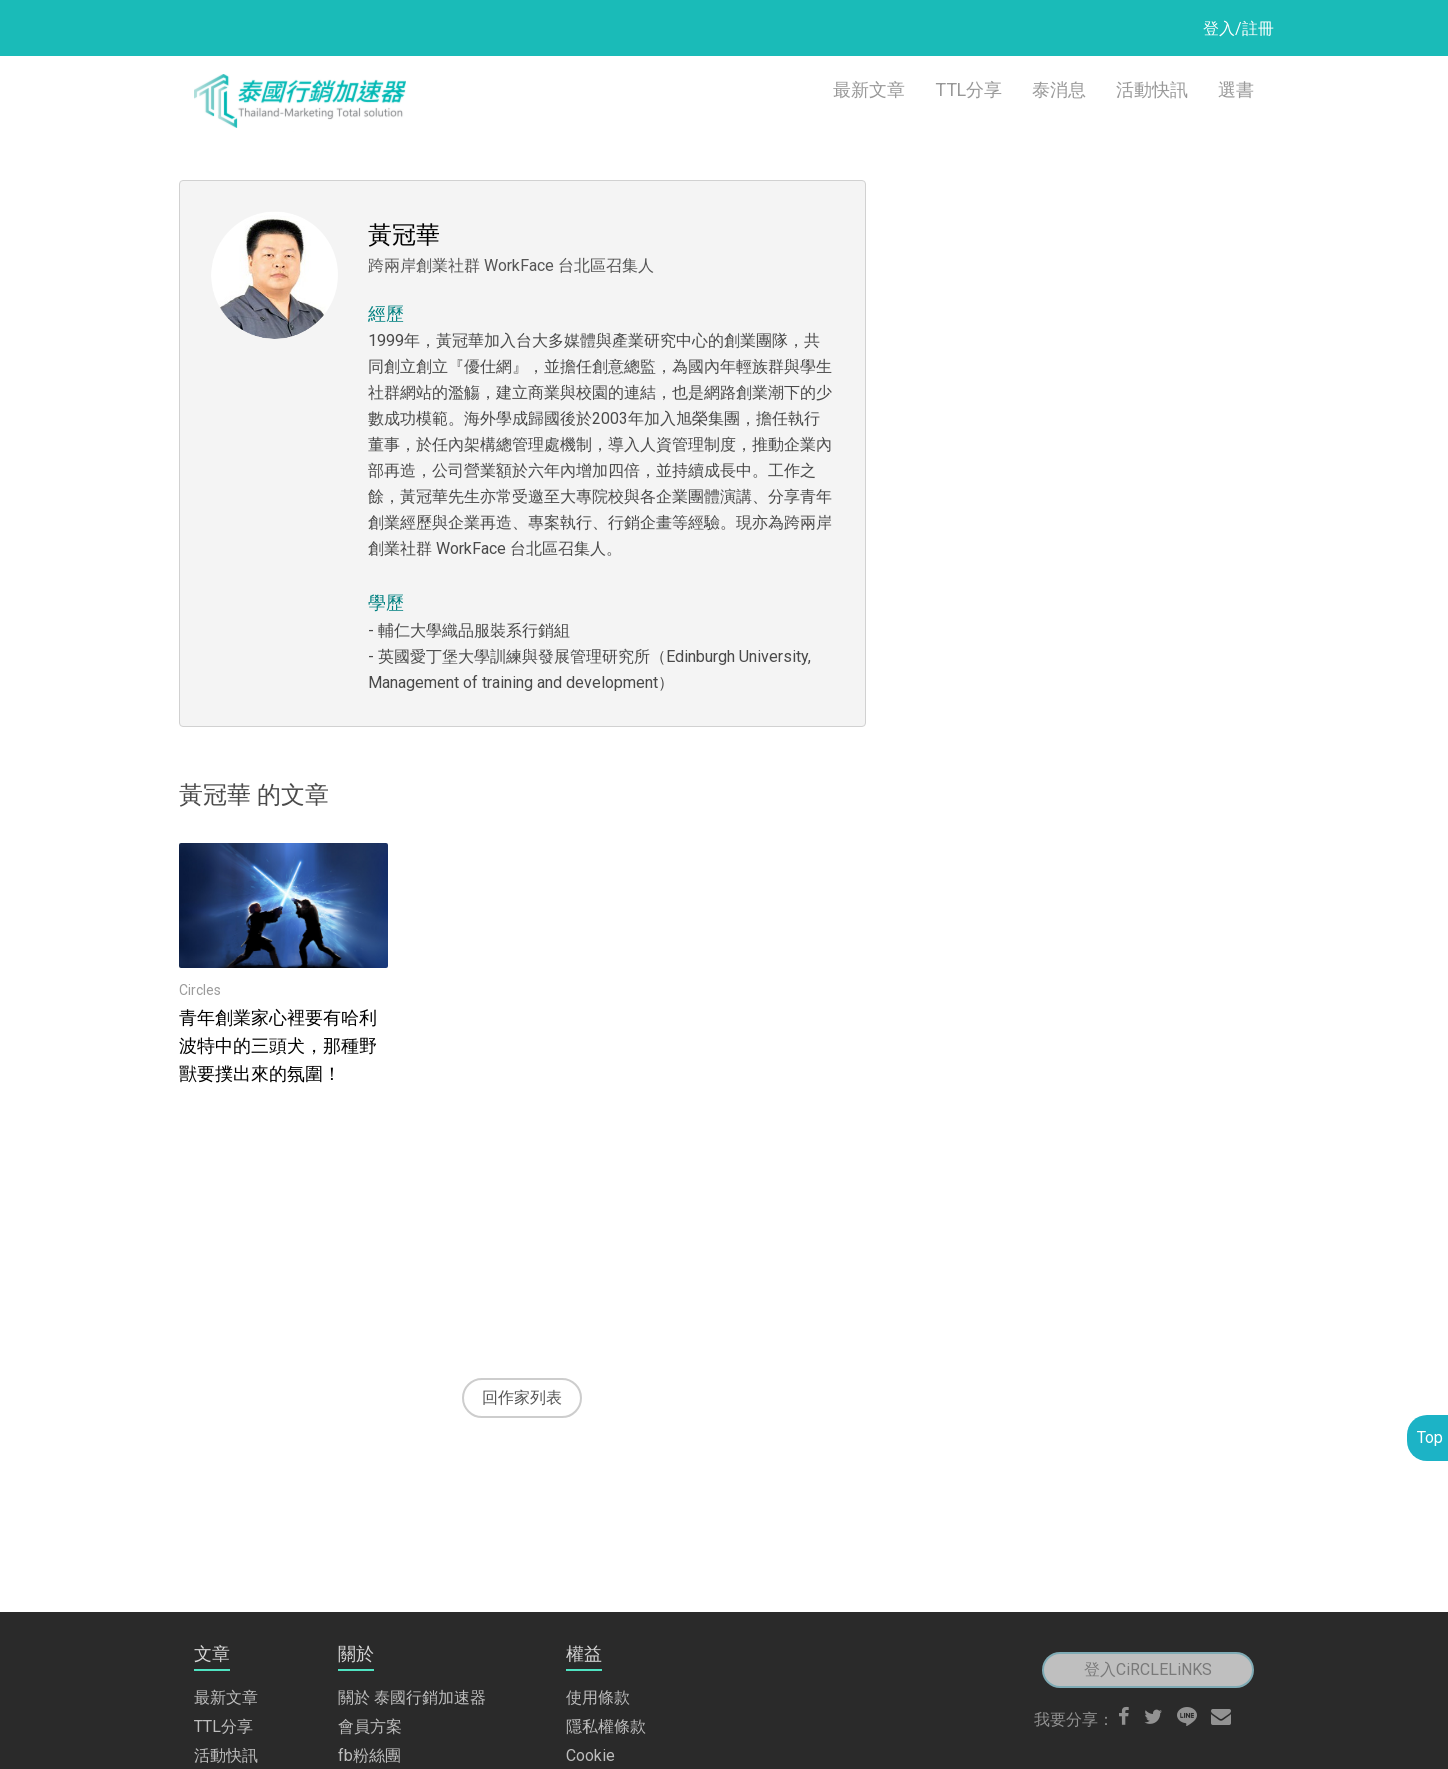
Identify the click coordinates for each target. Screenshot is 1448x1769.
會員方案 (370, 1592)
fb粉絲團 (369, 1621)
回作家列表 (522, 1397)
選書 (1236, 89)
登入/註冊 (1238, 28)
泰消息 (1059, 89)
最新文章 (869, 89)
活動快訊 (1152, 89)
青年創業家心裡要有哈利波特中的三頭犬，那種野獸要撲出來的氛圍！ (278, 1045)
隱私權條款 (606, 1592)
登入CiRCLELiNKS (1148, 1535)
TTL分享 (968, 89)
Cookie (590, 1621)
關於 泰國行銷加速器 (412, 1563)
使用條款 (598, 1563)
